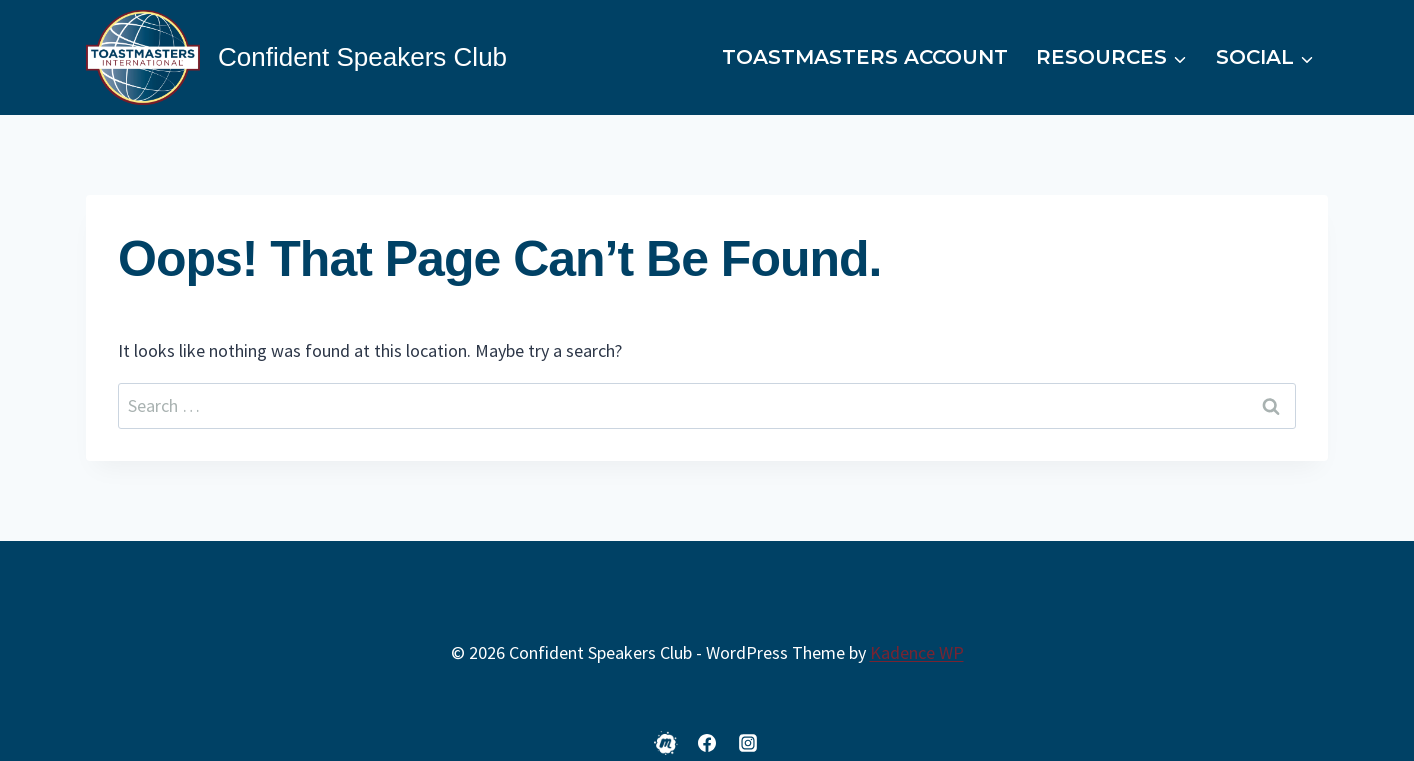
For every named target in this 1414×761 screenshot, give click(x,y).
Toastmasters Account (865, 57)
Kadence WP (917, 652)
